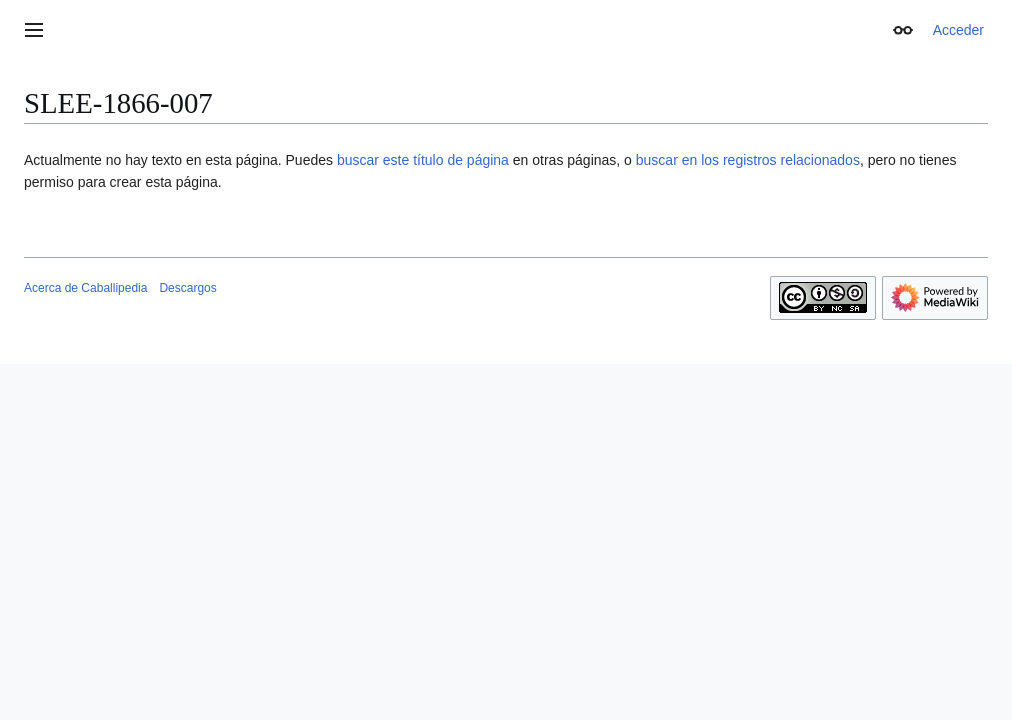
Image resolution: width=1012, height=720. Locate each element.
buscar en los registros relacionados (748, 160)
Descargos (187, 288)
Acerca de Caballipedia (85, 288)
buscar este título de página (423, 160)
